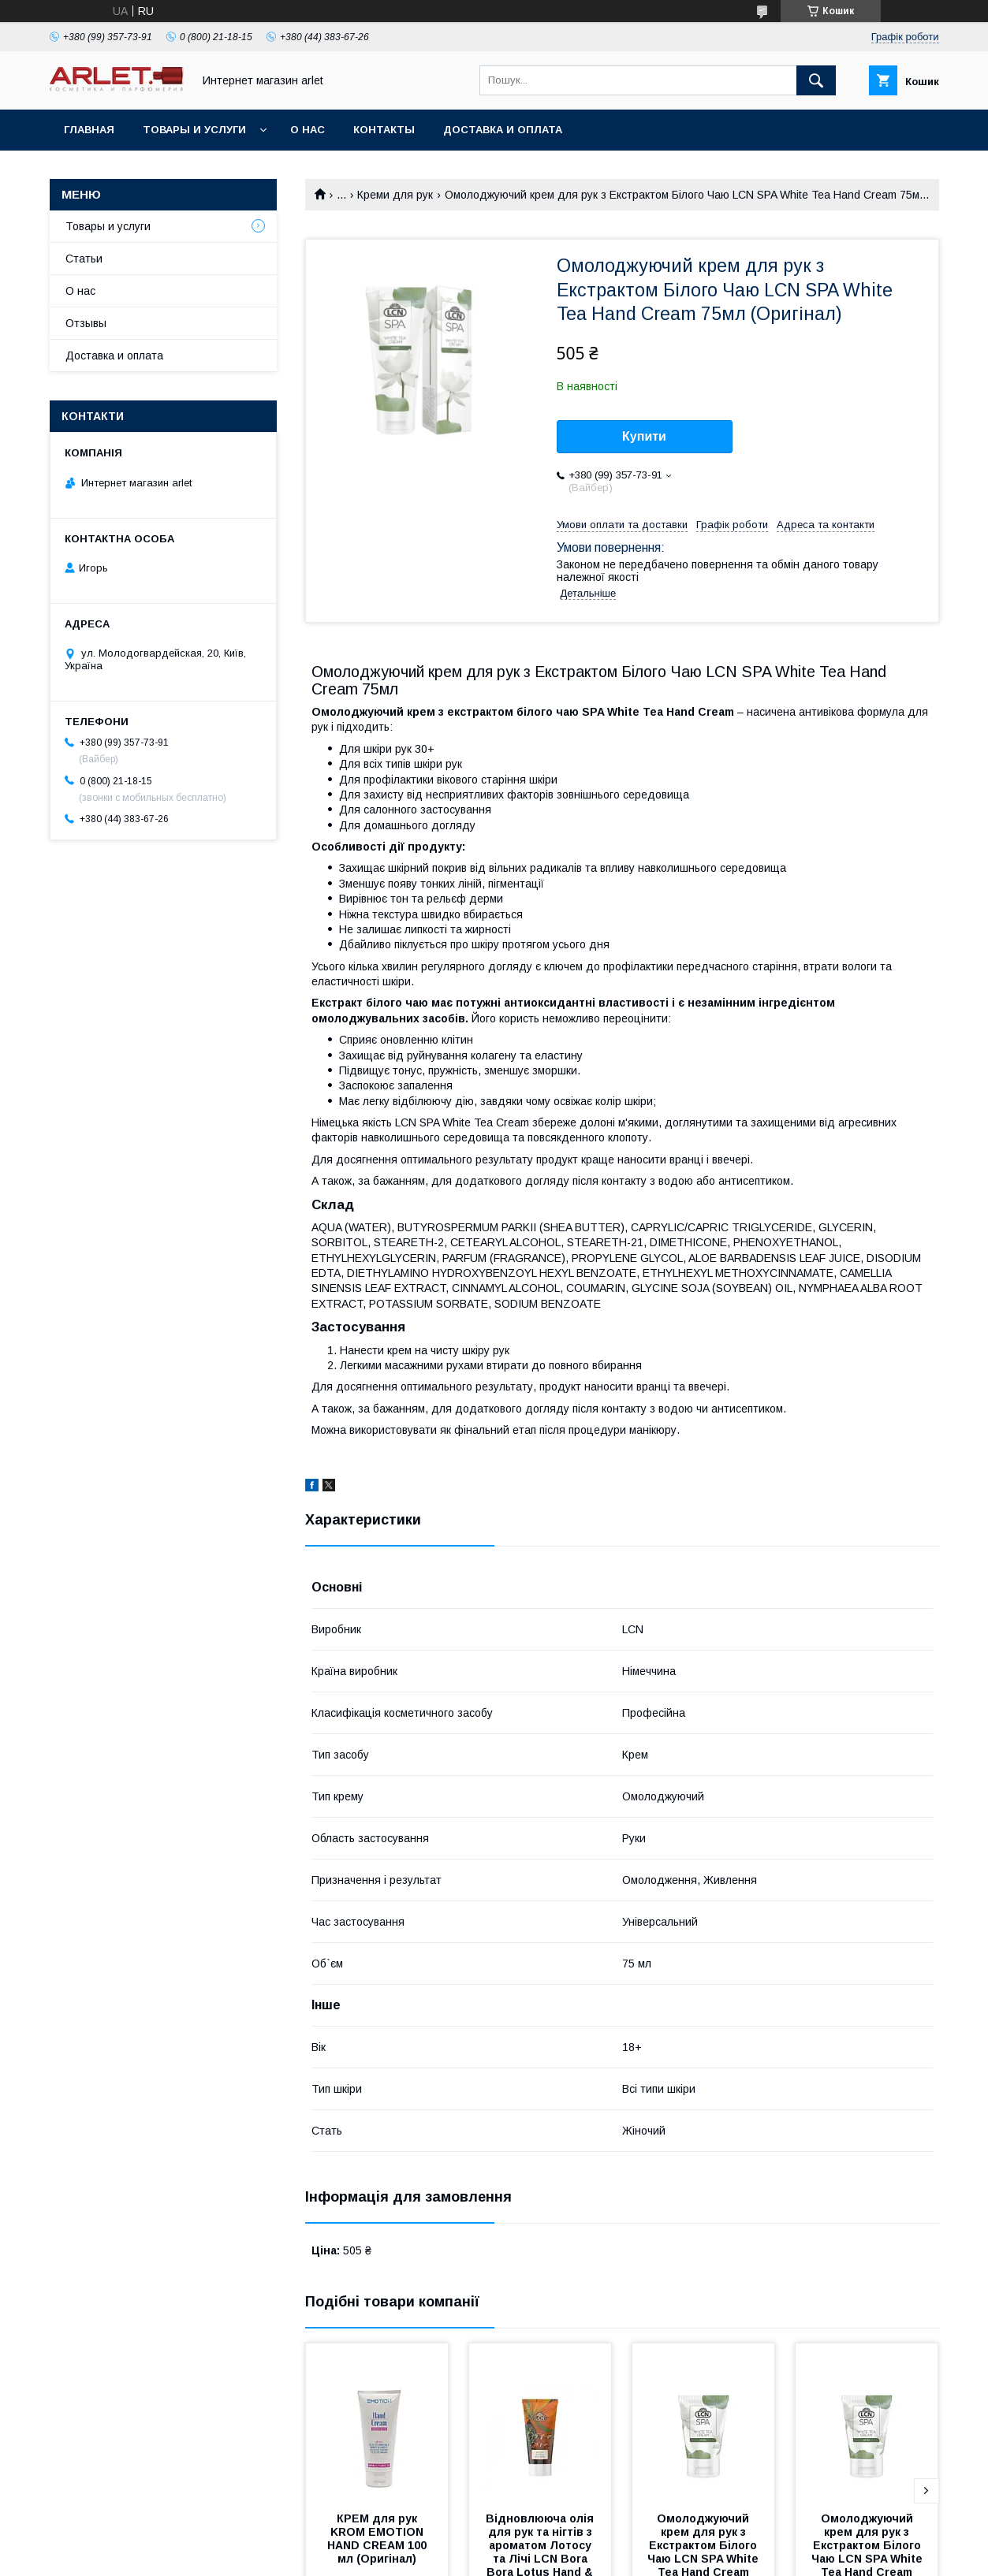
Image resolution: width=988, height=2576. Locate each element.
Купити (644, 436)
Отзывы (85, 323)
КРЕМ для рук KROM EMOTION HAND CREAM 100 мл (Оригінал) (378, 2538)
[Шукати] (816, 80)
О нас (307, 130)
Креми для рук (395, 194)
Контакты (384, 130)
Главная (89, 130)
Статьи (84, 258)
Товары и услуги (194, 130)
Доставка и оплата (502, 130)
